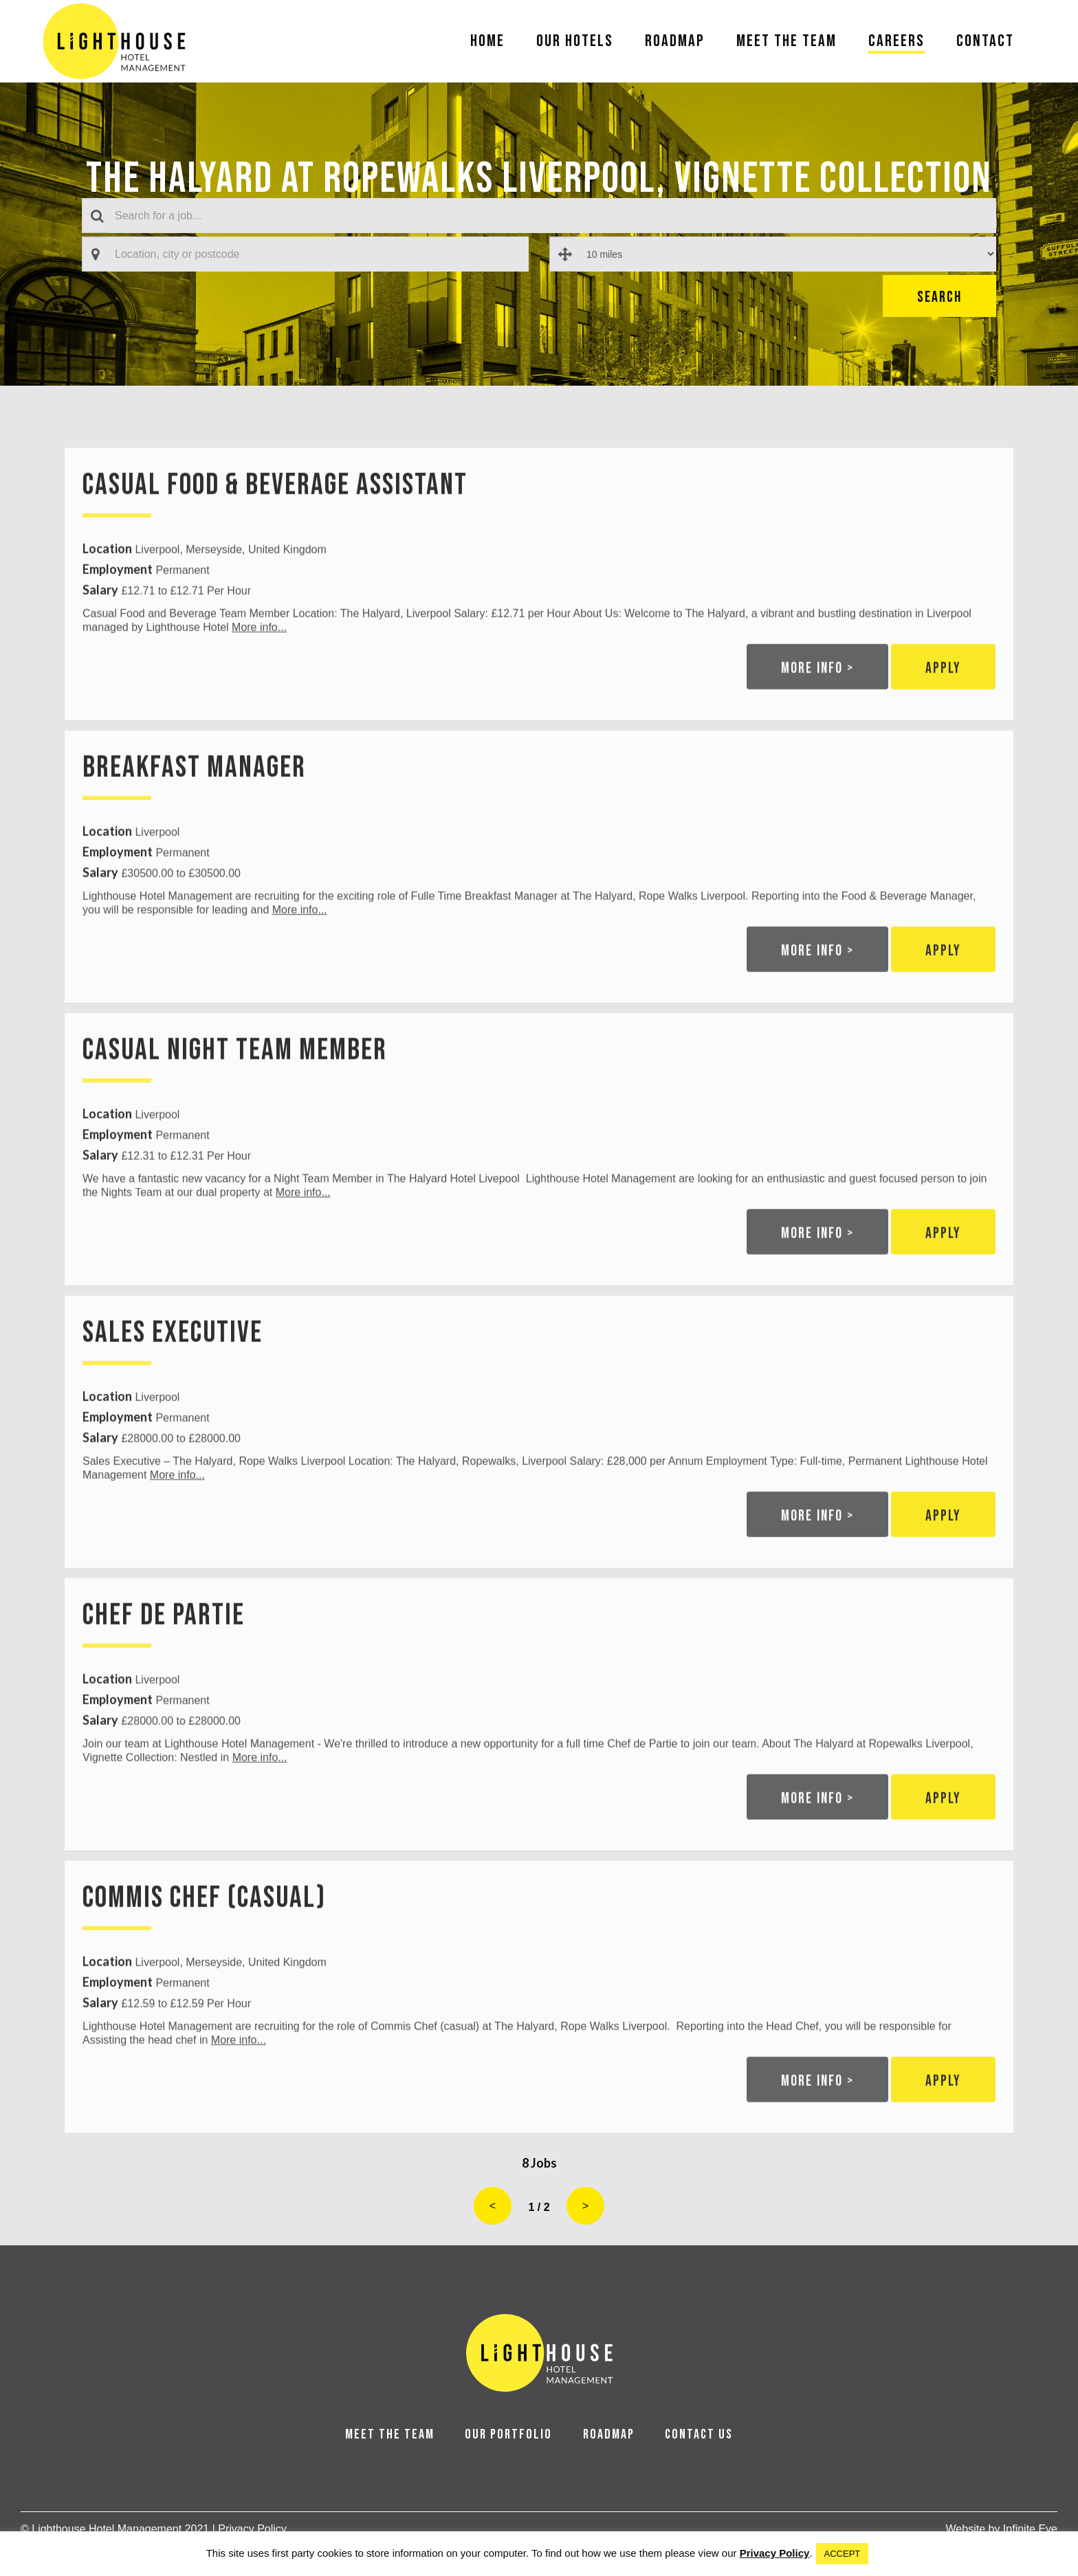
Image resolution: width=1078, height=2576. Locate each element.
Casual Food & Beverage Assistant (275, 534)
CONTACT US (699, 2434)
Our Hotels (574, 41)
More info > (817, 717)
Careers (896, 41)
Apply (943, 717)
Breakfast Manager (194, 816)
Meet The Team (786, 41)
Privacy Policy (775, 2553)
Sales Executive (172, 1381)
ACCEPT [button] (842, 2554)
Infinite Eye (1030, 2529)
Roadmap (675, 41)
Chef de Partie (163, 1664)
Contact (985, 41)
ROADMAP (609, 2434)
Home (487, 41)
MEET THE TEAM (389, 2434)
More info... (259, 675)
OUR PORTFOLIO (508, 2434)
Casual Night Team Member (234, 1099)
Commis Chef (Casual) (204, 1946)
